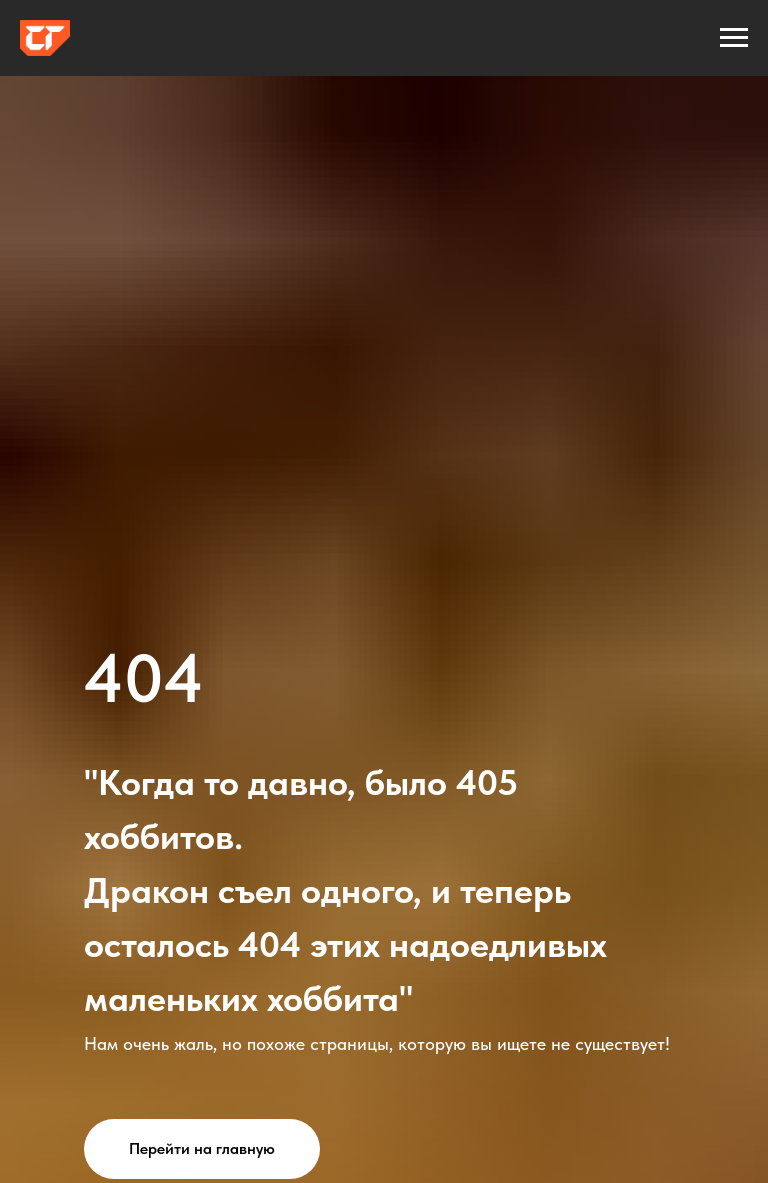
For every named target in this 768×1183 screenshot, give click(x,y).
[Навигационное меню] (734, 38)
